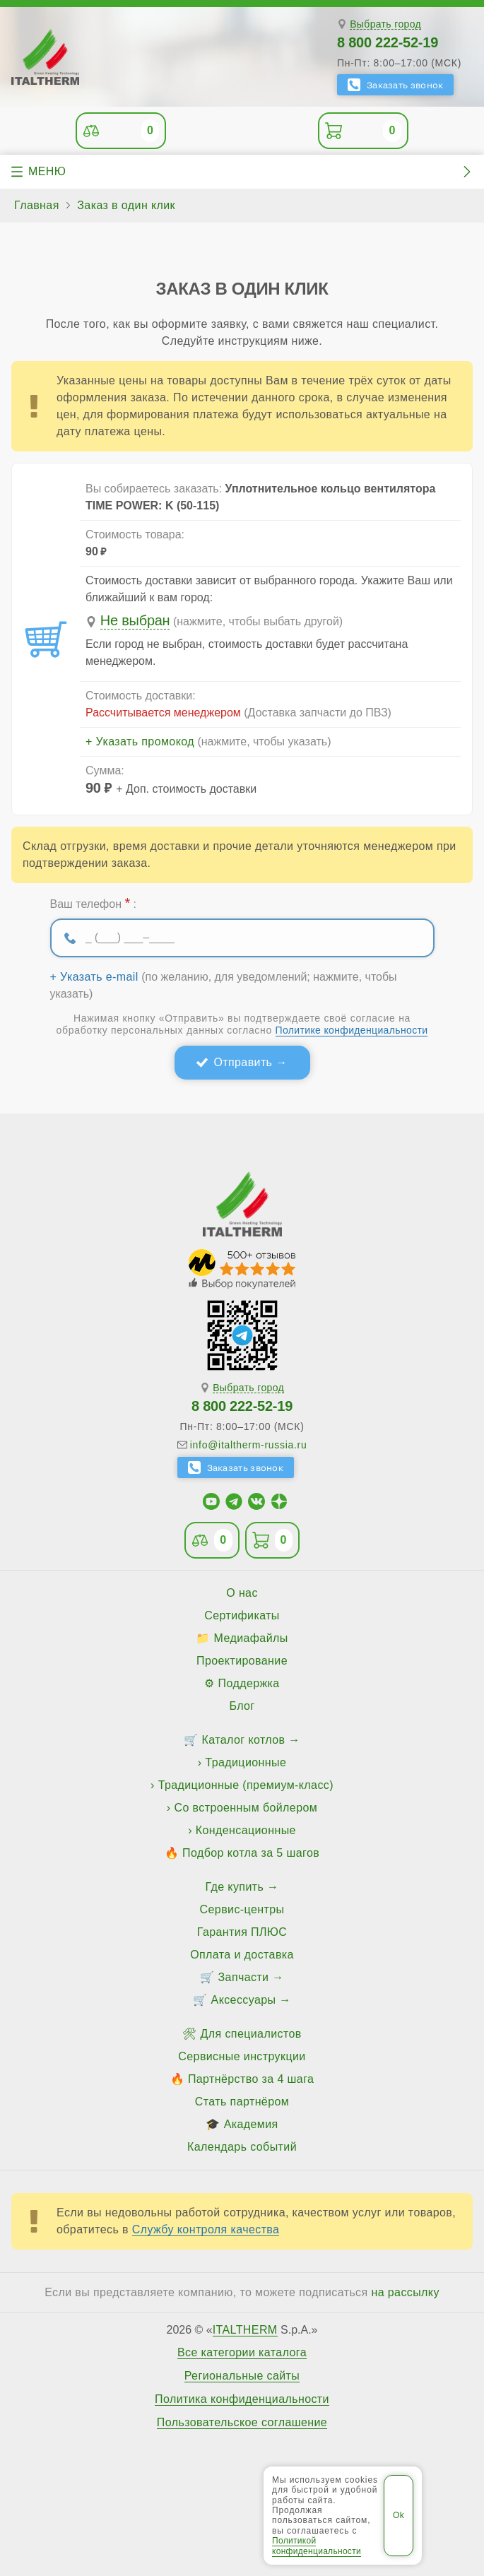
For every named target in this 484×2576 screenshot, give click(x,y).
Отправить (242, 1062)
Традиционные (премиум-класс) (246, 1785)
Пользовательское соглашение (242, 2422)
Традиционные (245, 1762)
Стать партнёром (242, 2102)
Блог (241, 1706)
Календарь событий (242, 2147)
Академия (251, 2124)
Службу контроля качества (206, 2229)
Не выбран (135, 620)
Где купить (235, 1887)
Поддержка (249, 1683)
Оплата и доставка (242, 1955)
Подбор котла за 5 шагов (250, 1853)
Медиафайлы (251, 1638)
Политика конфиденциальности (242, 2399)
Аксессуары (243, 2000)
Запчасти (243, 1977)
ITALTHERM (245, 2330)
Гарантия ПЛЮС (242, 1932)
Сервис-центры (242, 1909)
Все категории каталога (242, 2352)
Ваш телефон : (93, 903)
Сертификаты (242, 1615)
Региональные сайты (242, 2376)
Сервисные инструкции (241, 2056)
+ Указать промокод (139, 742)
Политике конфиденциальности (352, 1030)
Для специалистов (251, 2034)
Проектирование (242, 1661)
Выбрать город (385, 24)
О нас (242, 1593)
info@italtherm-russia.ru (248, 1445)
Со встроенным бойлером (245, 1808)
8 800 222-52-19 (387, 42)
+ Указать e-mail (94, 977)
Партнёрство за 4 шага (251, 2079)
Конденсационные (246, 1830)
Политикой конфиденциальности (316, 2546)
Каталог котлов (243, 1740)
